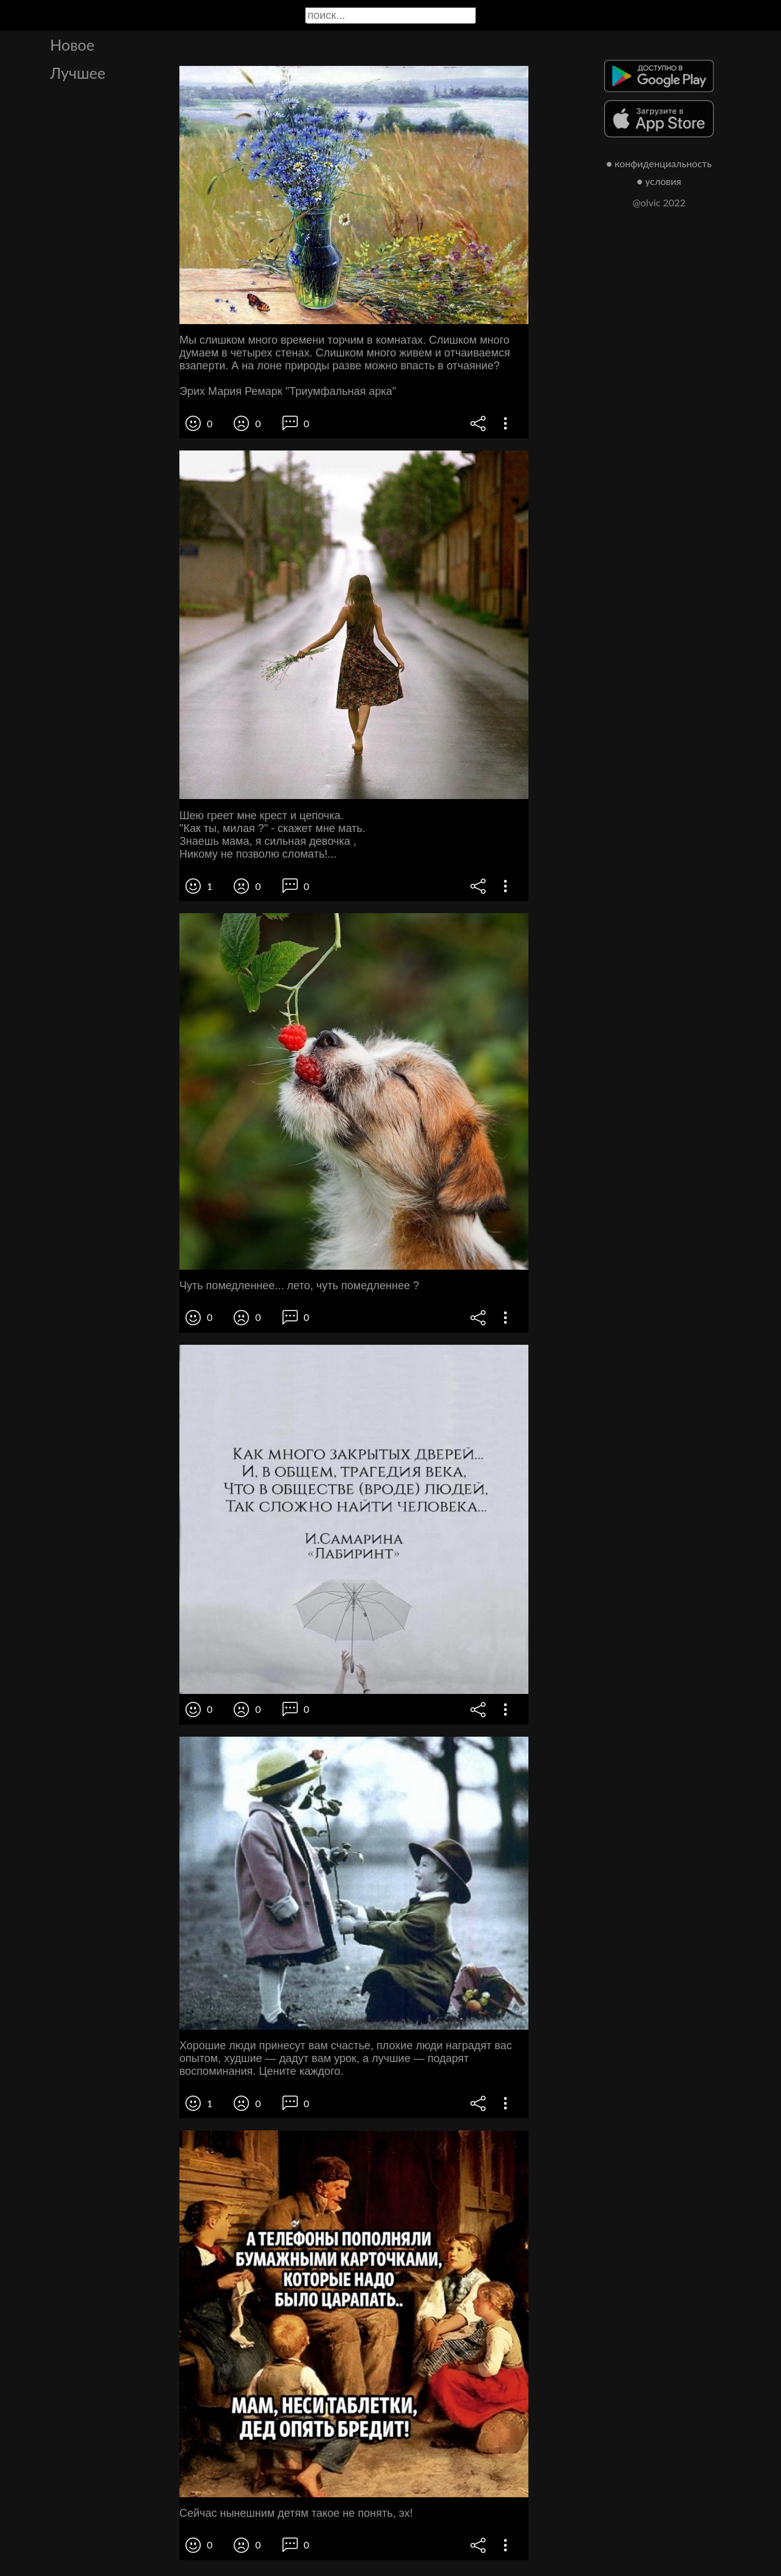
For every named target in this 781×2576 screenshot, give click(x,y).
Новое (72, 44)
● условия (659, 181)
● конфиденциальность (659, 163)
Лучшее (78, 72)
